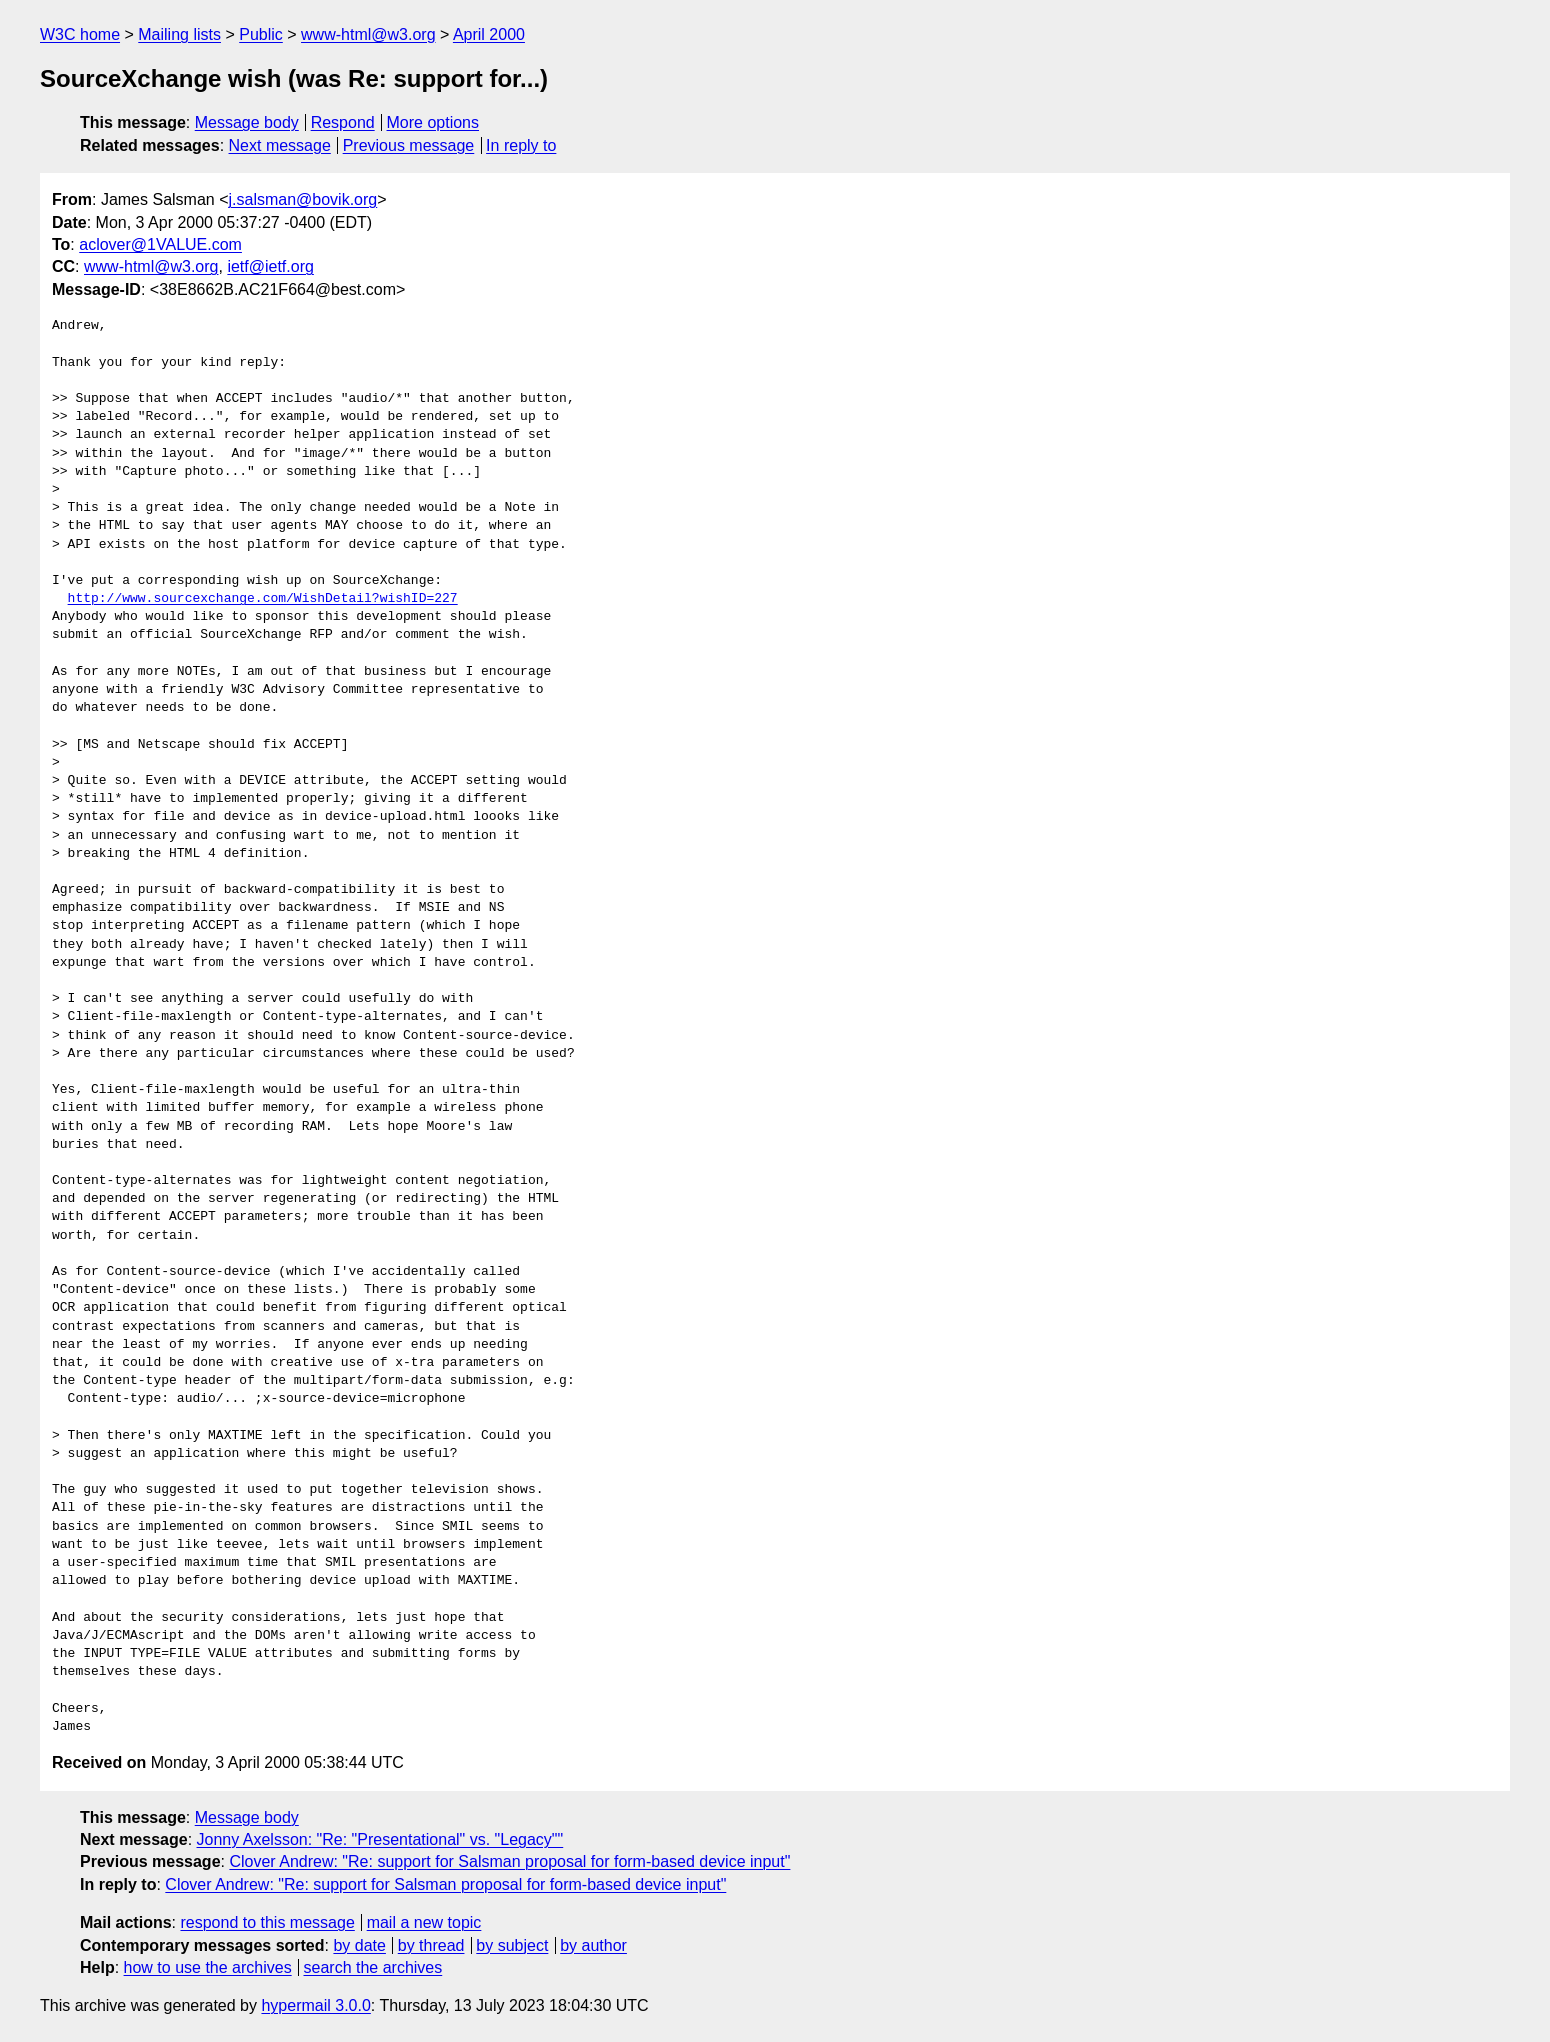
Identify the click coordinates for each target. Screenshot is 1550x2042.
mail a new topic (424, 1922)
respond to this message (267, 1922)
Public (261, 34)
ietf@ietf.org (270, 266)
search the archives (373, 1967)
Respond (343, 122)
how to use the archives (208, 1967)
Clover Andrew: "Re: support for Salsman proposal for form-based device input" (509, 1861)
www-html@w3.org (368, 34)
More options (433, 122)
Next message (280, 145)
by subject (512, 1945)
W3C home (80, 34)
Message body (247, 122)
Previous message (409, 145)
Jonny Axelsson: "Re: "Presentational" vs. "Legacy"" (380, 1839)
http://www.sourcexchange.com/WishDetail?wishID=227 (263, 599)
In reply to (521, 145)
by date (359, 1945)
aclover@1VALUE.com (160, 244)
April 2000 (489, 34)
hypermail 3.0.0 (315, 2005)
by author (593, 1945)
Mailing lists (179, 34)
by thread (431, 1945)
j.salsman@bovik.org (303, 199)
